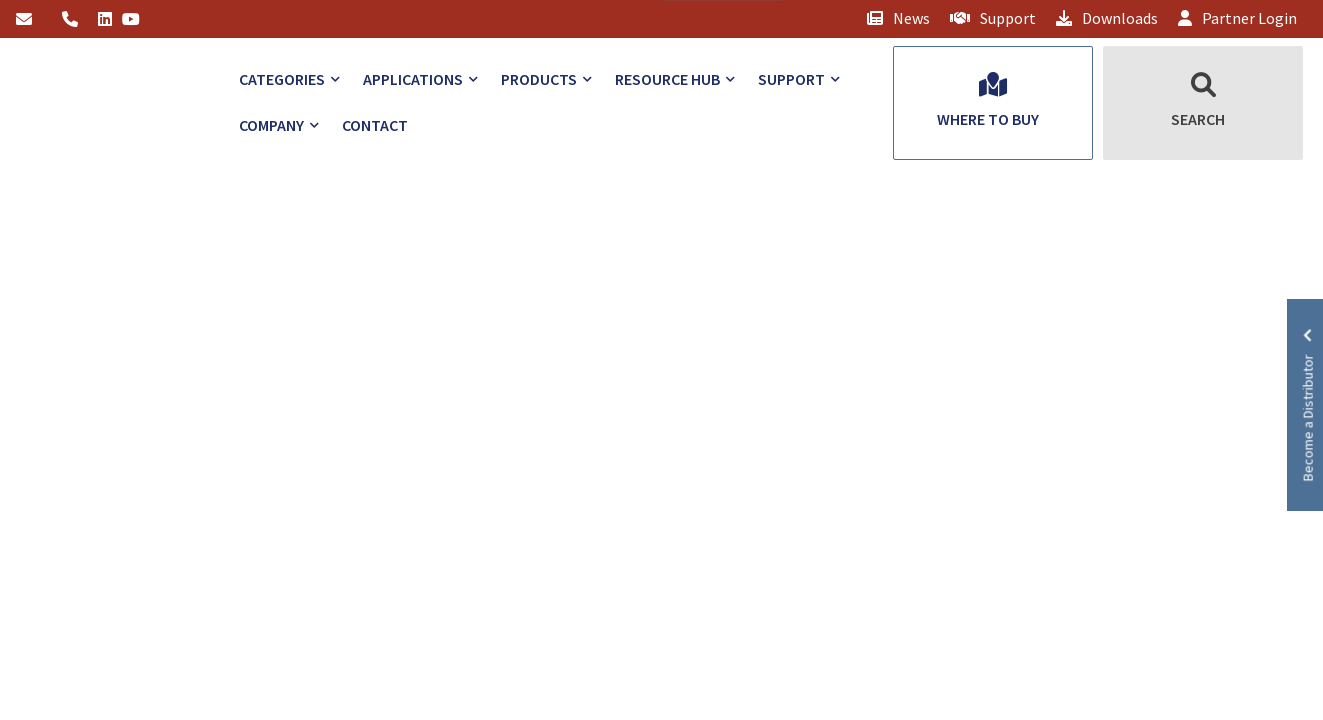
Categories (282, 79)
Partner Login (1237, 18)
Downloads (1107, 18)
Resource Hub (667, 79)
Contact (375, 125)
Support (993, 18)
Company (271, 125)
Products (539, 79)
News (898, 18)
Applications (413, 79)
